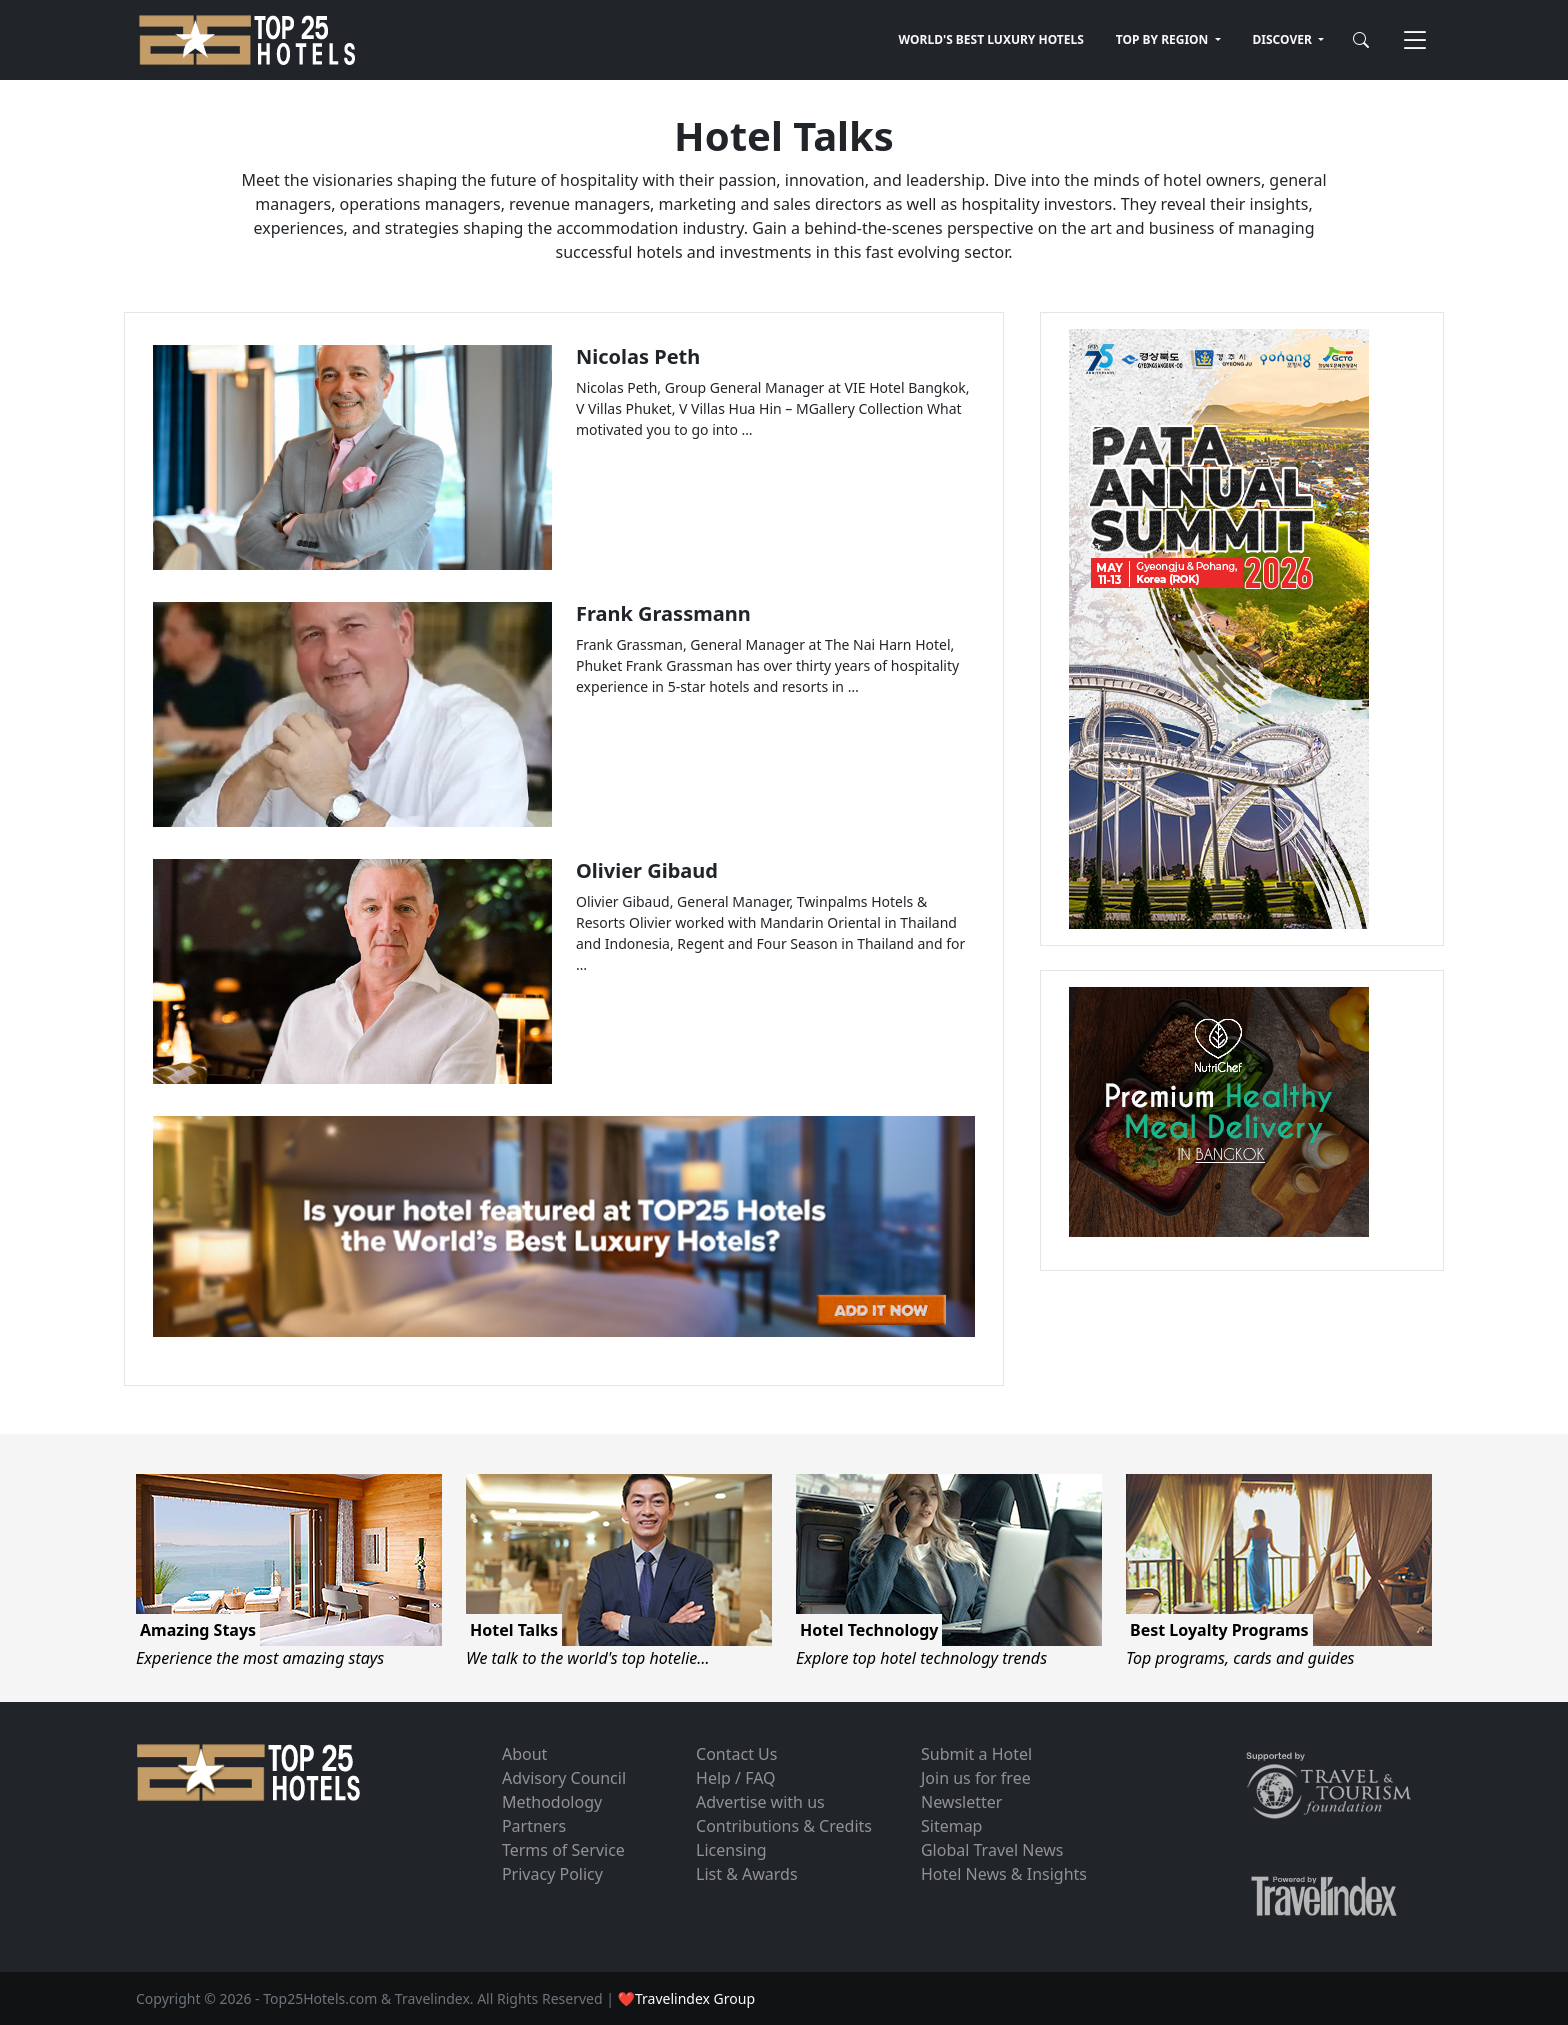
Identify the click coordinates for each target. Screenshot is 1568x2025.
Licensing (731, 1850)
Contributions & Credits (784, 1826)
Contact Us (736, 1754)
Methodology (552, 1802)
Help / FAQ (736, 1778)
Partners (534, 1826)
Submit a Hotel (976, 1754)
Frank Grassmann (663, 613)
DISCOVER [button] (1284, 39)
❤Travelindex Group (686, 1998)
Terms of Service (563, 1850)
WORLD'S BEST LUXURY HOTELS (991, 39)
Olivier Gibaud (647, 870)
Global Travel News (992, 1850)
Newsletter (961, 1802)
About (524, 1754)
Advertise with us (760, 1802)
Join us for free (976, 1778)
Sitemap (952, 1826)
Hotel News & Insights (1004, 1874)
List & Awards (747, 1874)
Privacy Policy (552, 1874)
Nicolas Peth (638, 356)
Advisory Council (564, 1778)
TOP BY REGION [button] (1164, 39)
